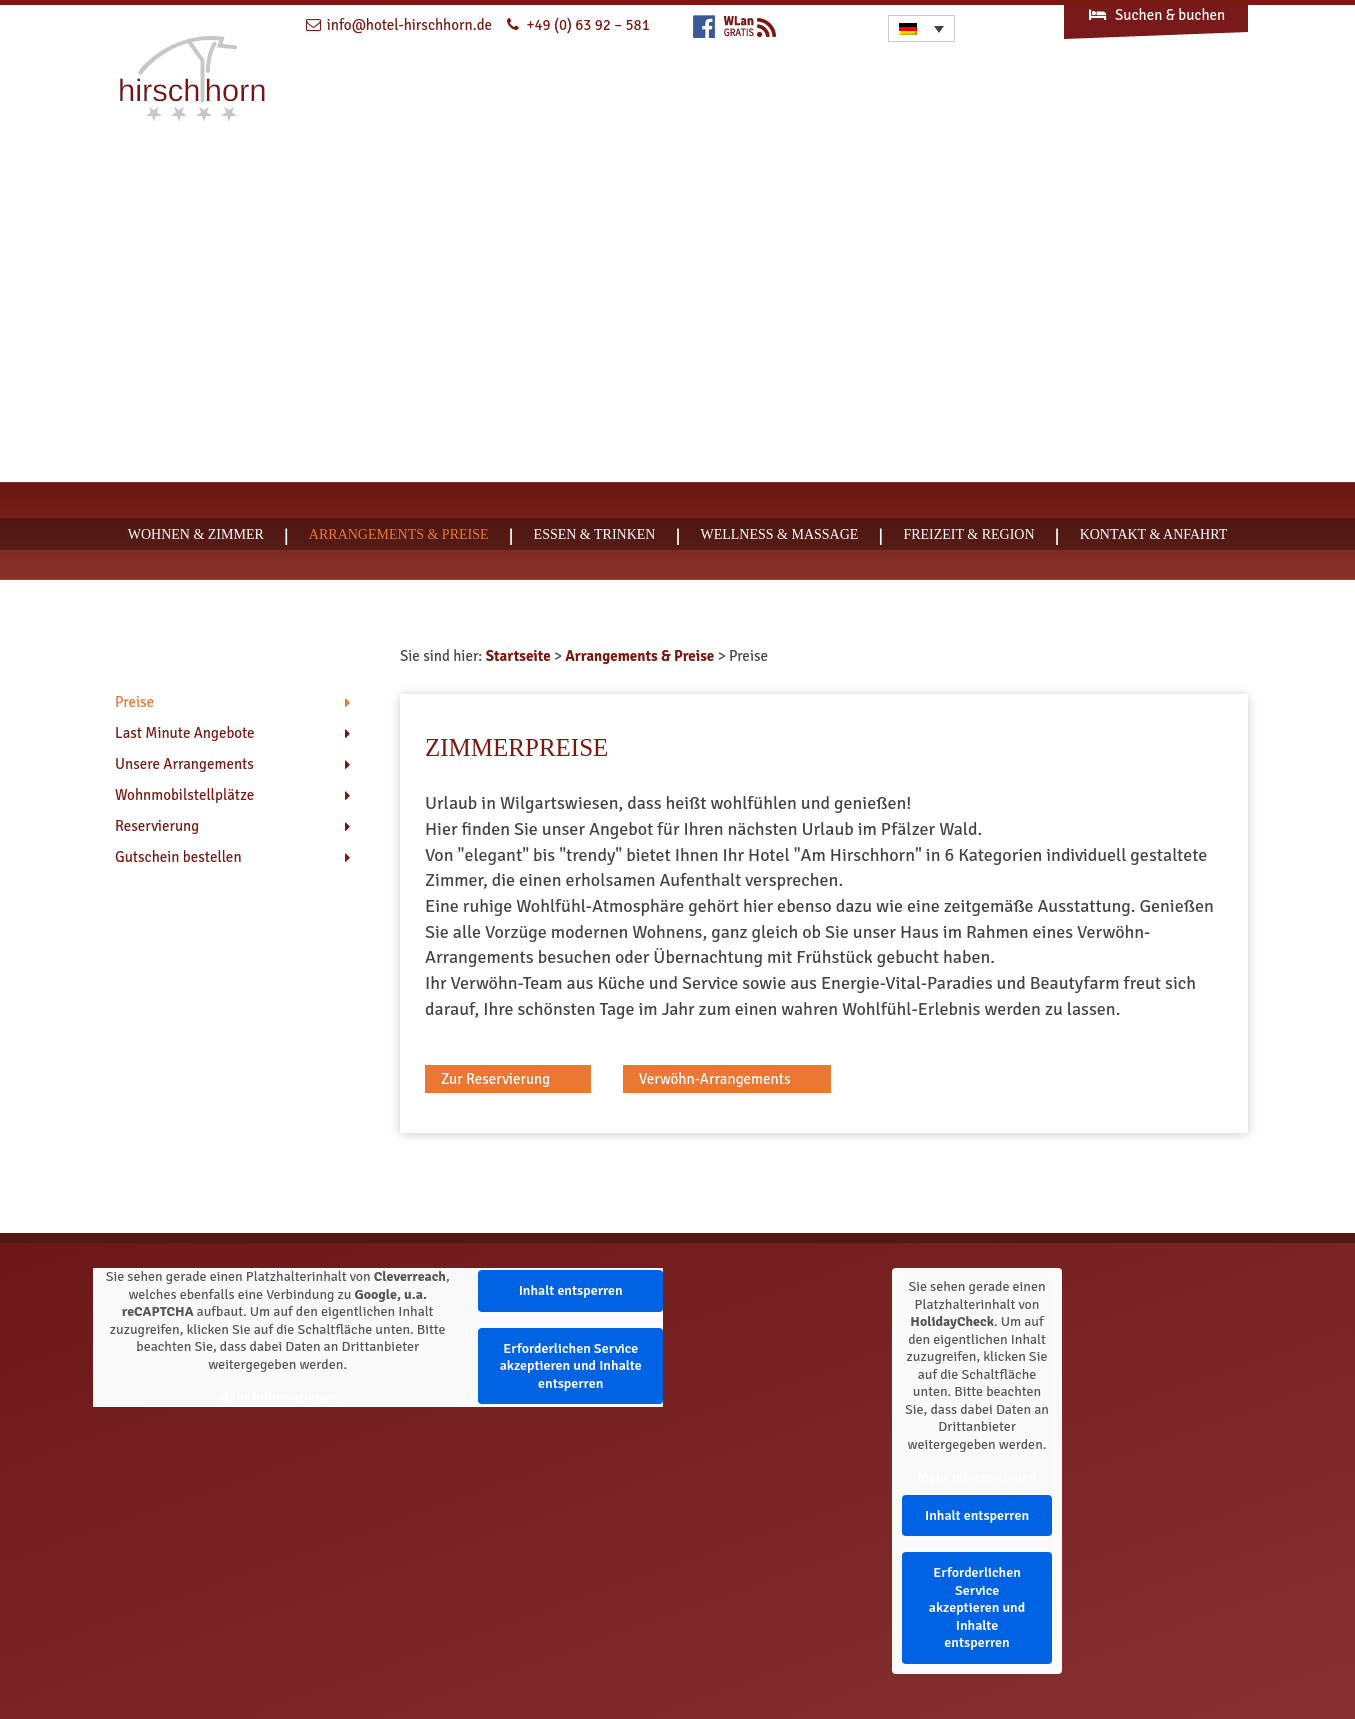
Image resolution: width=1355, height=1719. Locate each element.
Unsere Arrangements (184, 764)
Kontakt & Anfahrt (1154, 534)
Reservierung (157, 826)
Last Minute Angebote (185, 733)
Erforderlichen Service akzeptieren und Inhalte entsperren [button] (570, 1366)
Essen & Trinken (595, 534)
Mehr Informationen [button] (277, 1397)
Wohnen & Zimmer (196, 534)
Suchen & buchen (1156, 15)
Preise (134, 702)
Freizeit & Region (968, 534)
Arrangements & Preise (399, 534)
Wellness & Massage (779, 534)
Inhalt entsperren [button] (570, 1290)
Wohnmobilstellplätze (184, 795)
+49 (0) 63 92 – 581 (587, 25)
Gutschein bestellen (178, 857)
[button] (508, 1079)
